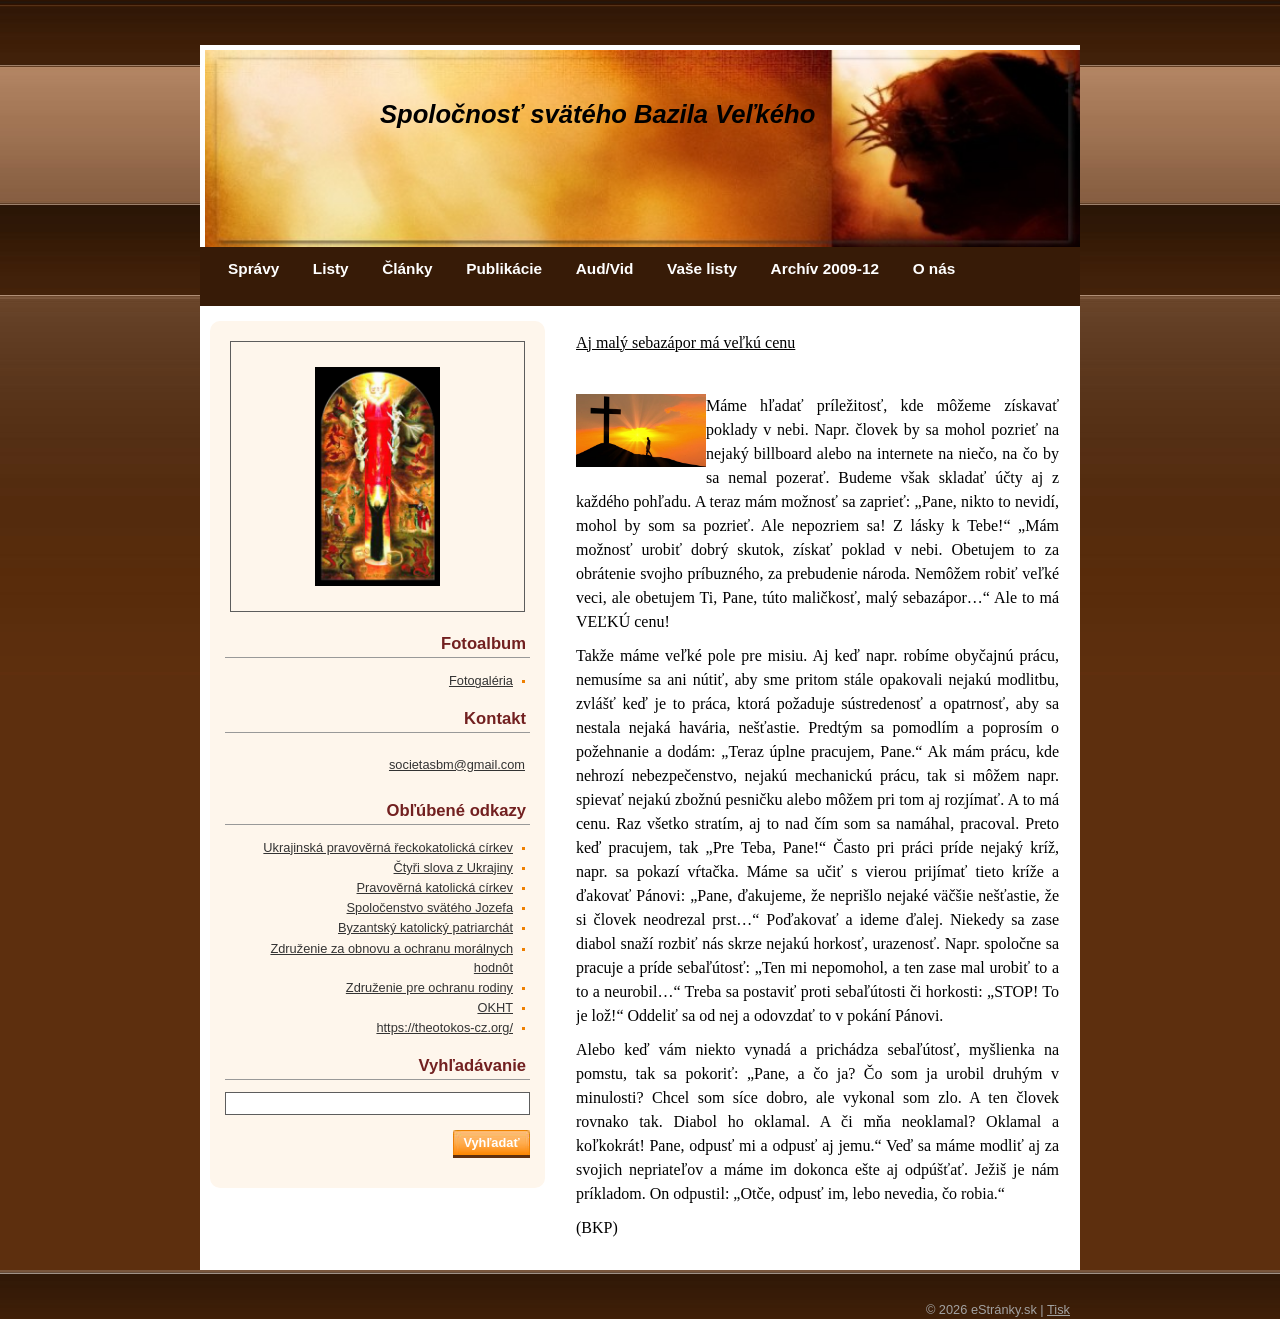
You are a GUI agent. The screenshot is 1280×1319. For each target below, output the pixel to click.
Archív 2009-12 (825, 268)
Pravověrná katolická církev (435, 887)
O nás (934, 268)
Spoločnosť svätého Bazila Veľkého (597, 114)
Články (407, 268)
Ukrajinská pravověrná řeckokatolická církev (388, 847)
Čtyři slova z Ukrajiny (453, 867)
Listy (331, 268)
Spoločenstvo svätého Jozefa (430, 907)
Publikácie (504, 268)
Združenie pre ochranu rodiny (429, 987)
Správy (253, 268)
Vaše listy (702, 268)
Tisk (1058, 1309)
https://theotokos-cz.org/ (444, 1027)
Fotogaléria (481, 680)
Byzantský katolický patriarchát (425, 927)
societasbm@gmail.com (457, 764)
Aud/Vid (605, 268)
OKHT (495, 1007)
